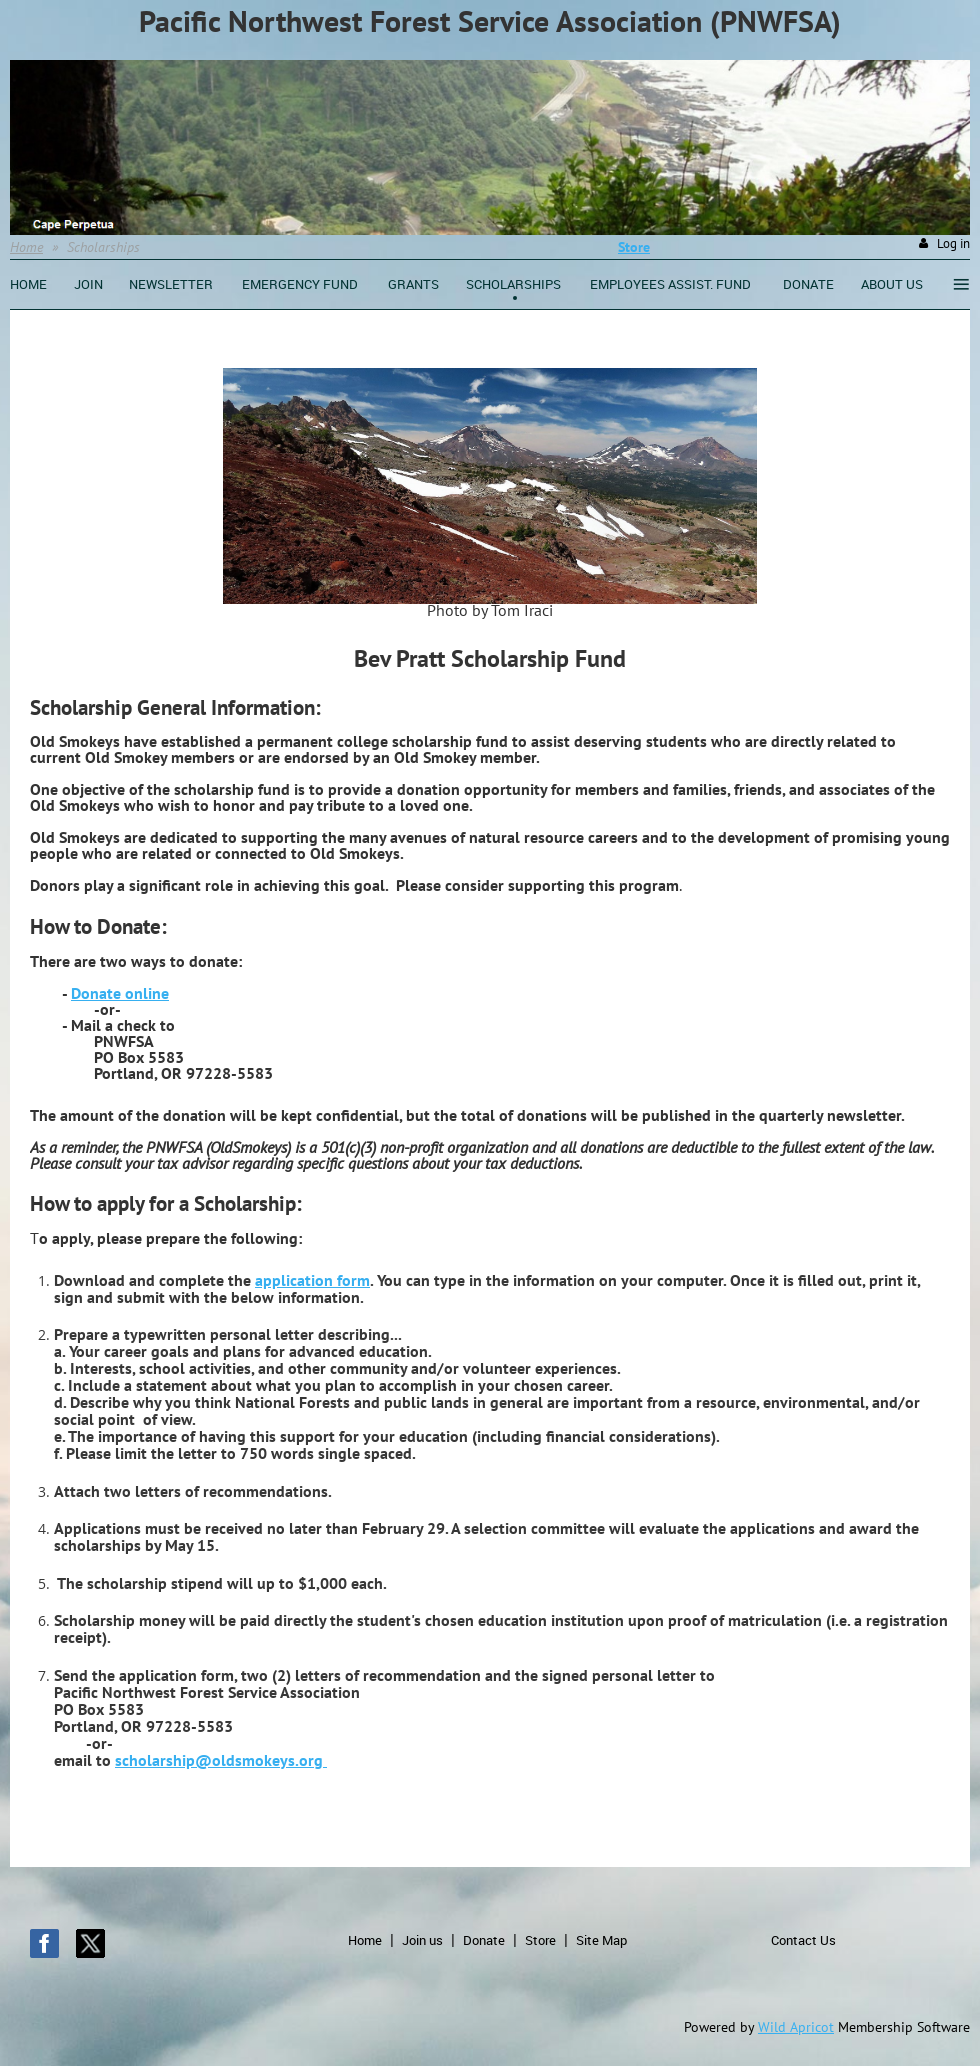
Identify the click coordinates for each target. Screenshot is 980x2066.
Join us (422, 1940)
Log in (953, 243)
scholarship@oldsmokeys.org (221, 1760)
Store (540, 1940)
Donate (484, 1940)
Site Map (601, 1940)
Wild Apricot (796, 2027)
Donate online (120, 993)
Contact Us (803, 1940)
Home (26, 247)
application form (312, 1280)
